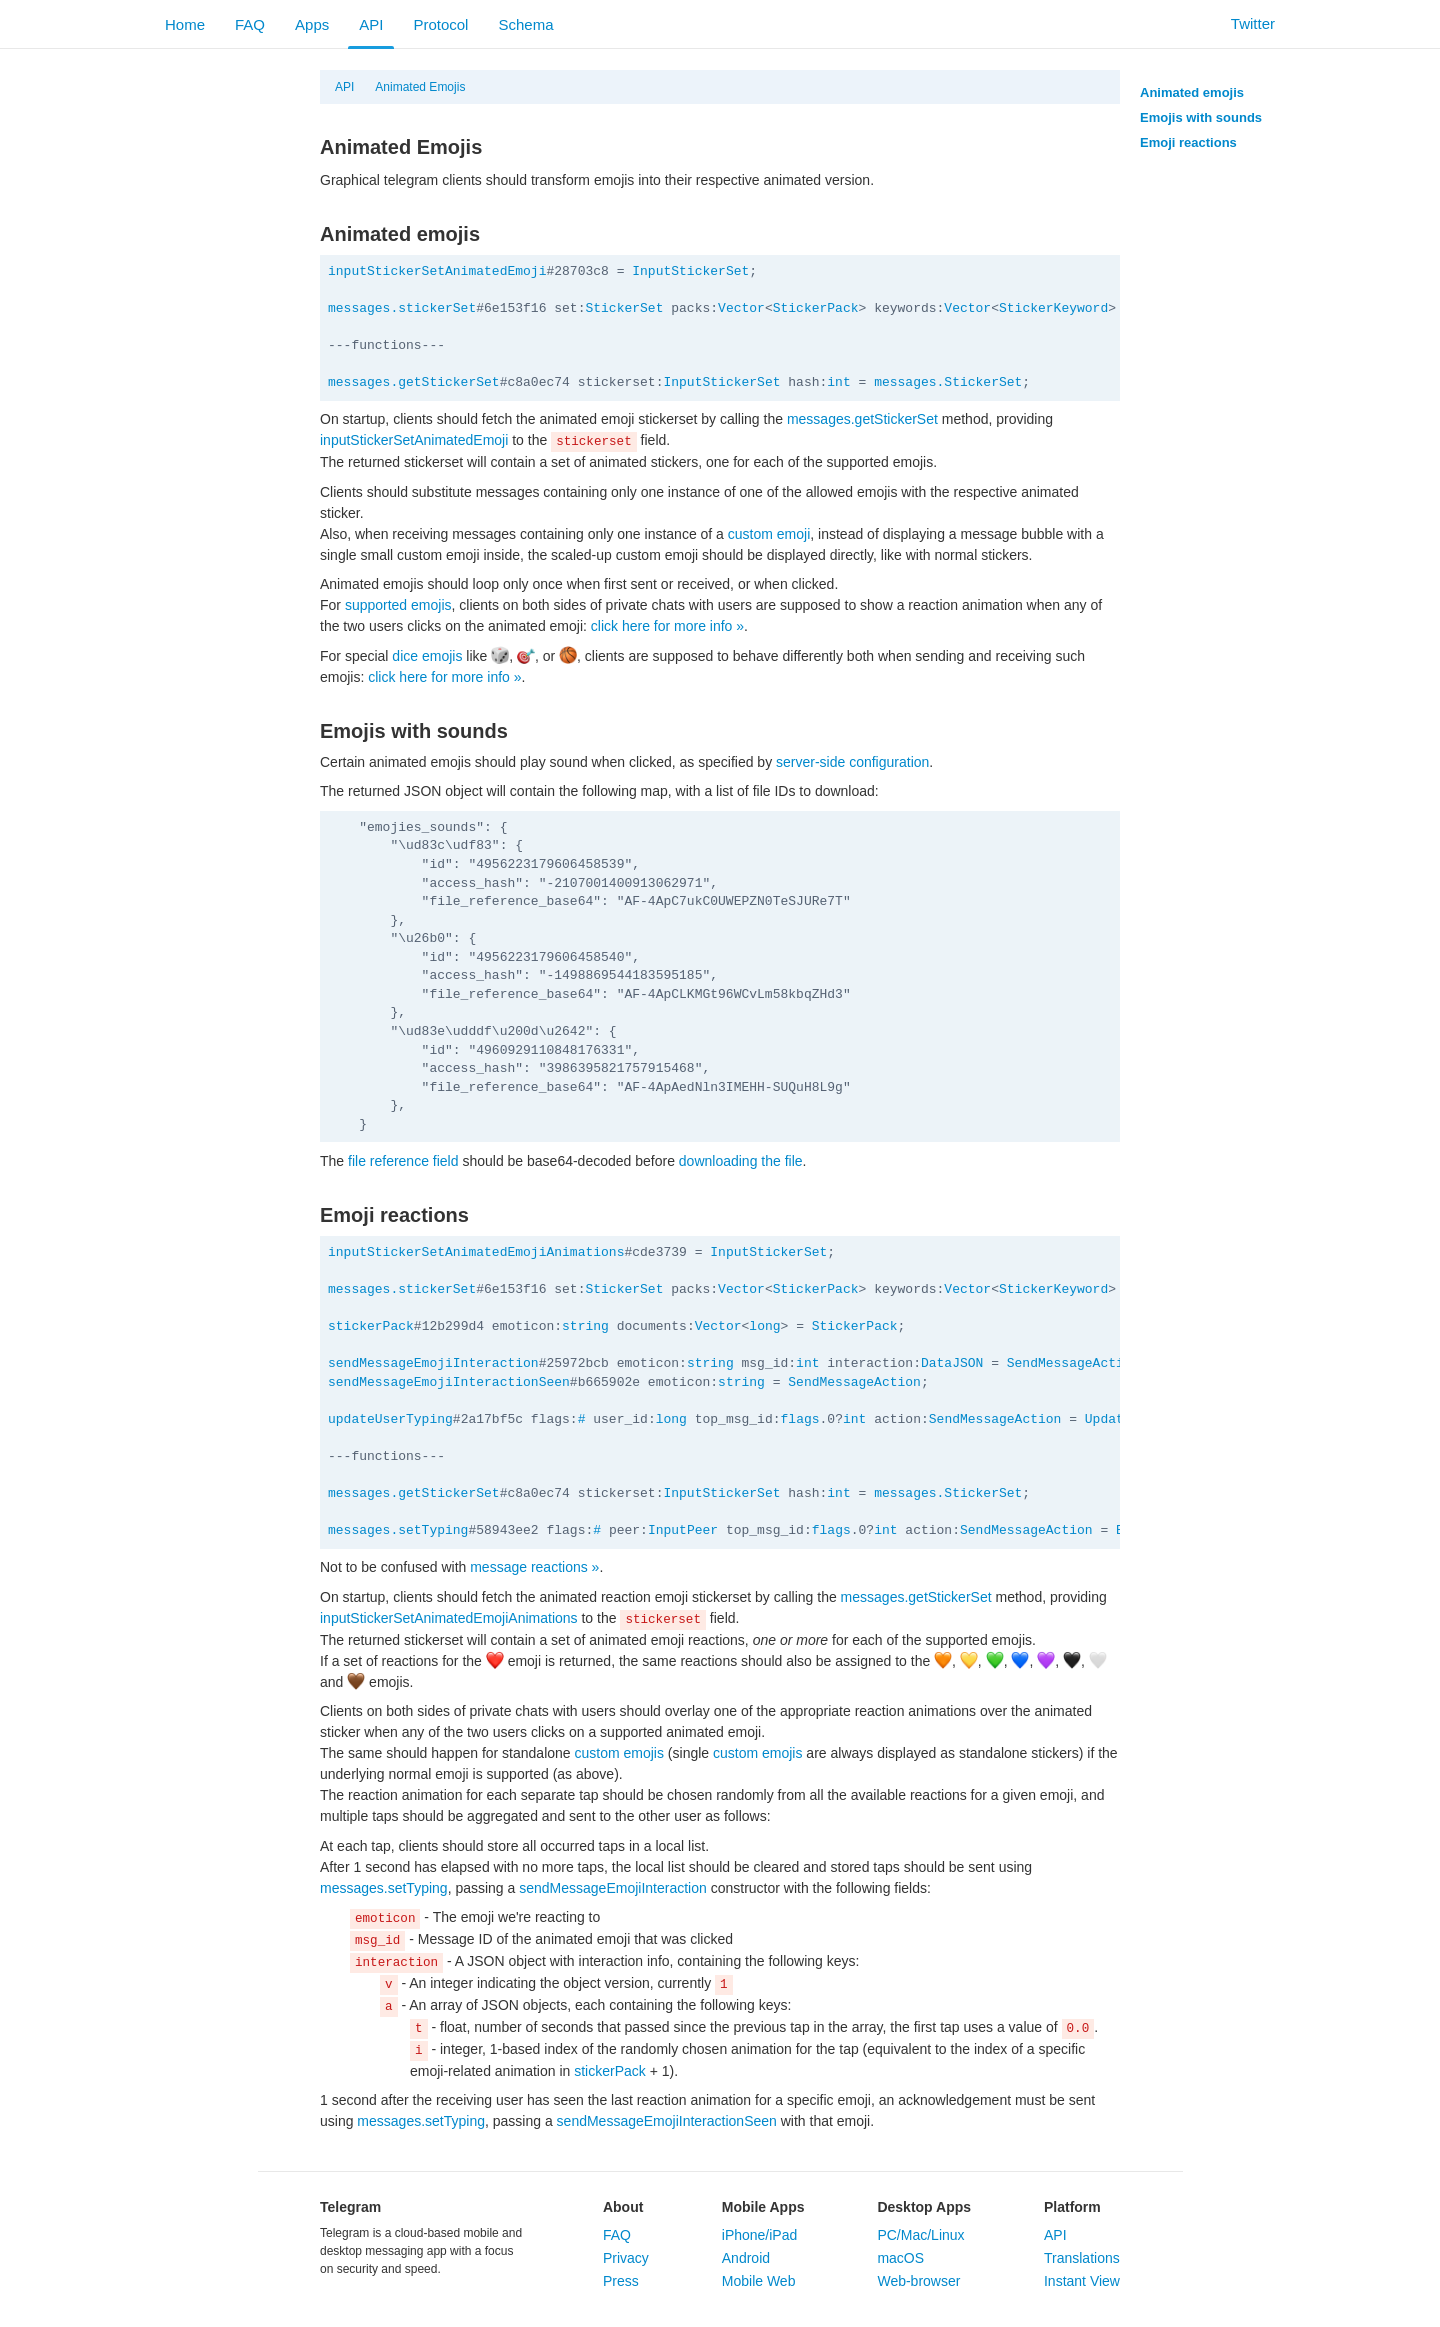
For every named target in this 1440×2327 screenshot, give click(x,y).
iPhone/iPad (760, 2235)
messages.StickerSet (948, 382)
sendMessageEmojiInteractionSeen (449, 1382)
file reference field (403, 1161)
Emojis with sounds (1201, 117)
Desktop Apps (924, 2207)
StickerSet (624, 308)
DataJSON (952, 1363)
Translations (1082, 2258)
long (764, 1326)
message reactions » (534, 1567)
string (585, 1326)
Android (746, 2258)
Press (621, 2281)
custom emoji (769, 534)
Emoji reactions (1188, 142)
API (371, 24)
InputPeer (683, 1530)
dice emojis (427, 656)
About (623, 2207)
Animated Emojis (420, 87)
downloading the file (741, 1161)
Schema (525, 24)
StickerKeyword (1053, 308)
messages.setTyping (398, 1530)
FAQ (250, 24)
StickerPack (816, 308)
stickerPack (371, 1326)
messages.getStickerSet (414, 382)
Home (185, 24)
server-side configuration (852, 762)
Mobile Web (759, 2281)
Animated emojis (1192, 92)
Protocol (440, 24)
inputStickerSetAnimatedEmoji (437, 271)
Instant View (1082, 2281)
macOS (900, 2258)
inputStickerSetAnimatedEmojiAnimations (476, 1252)
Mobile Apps (763, 2207)
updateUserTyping (390, 1419)
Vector (741, 308)
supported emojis (398, 605)
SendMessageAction (1073, 1363)
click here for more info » (667, 626)
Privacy (626, 2258)
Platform (1072, 2207)
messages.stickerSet (402, 308)
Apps (312, 24)
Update (1108, 1419)
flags (800, 1419)
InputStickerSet (690, 271)
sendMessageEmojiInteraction (433, 1363)
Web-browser (918, 2281)
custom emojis (619, 1753)
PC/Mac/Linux (920, 2235)
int (838, 382)
